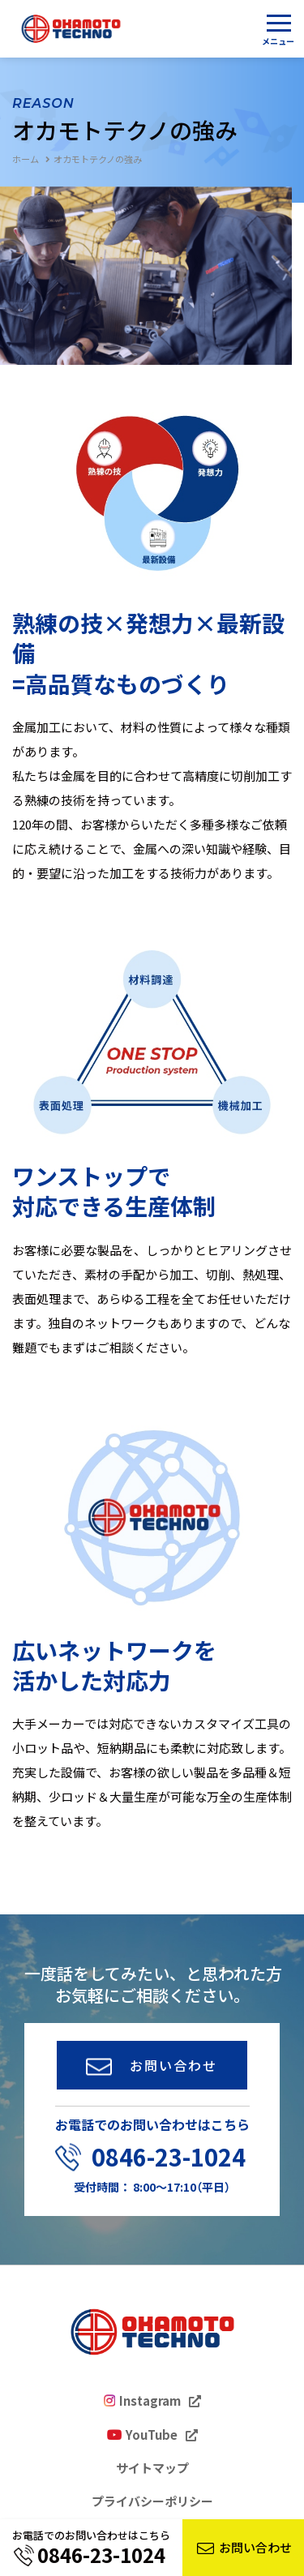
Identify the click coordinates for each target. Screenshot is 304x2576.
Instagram (150, 2401)
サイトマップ (152, 2468)
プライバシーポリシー (152, 2501)
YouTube (152, 2435)
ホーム (25, 159)
